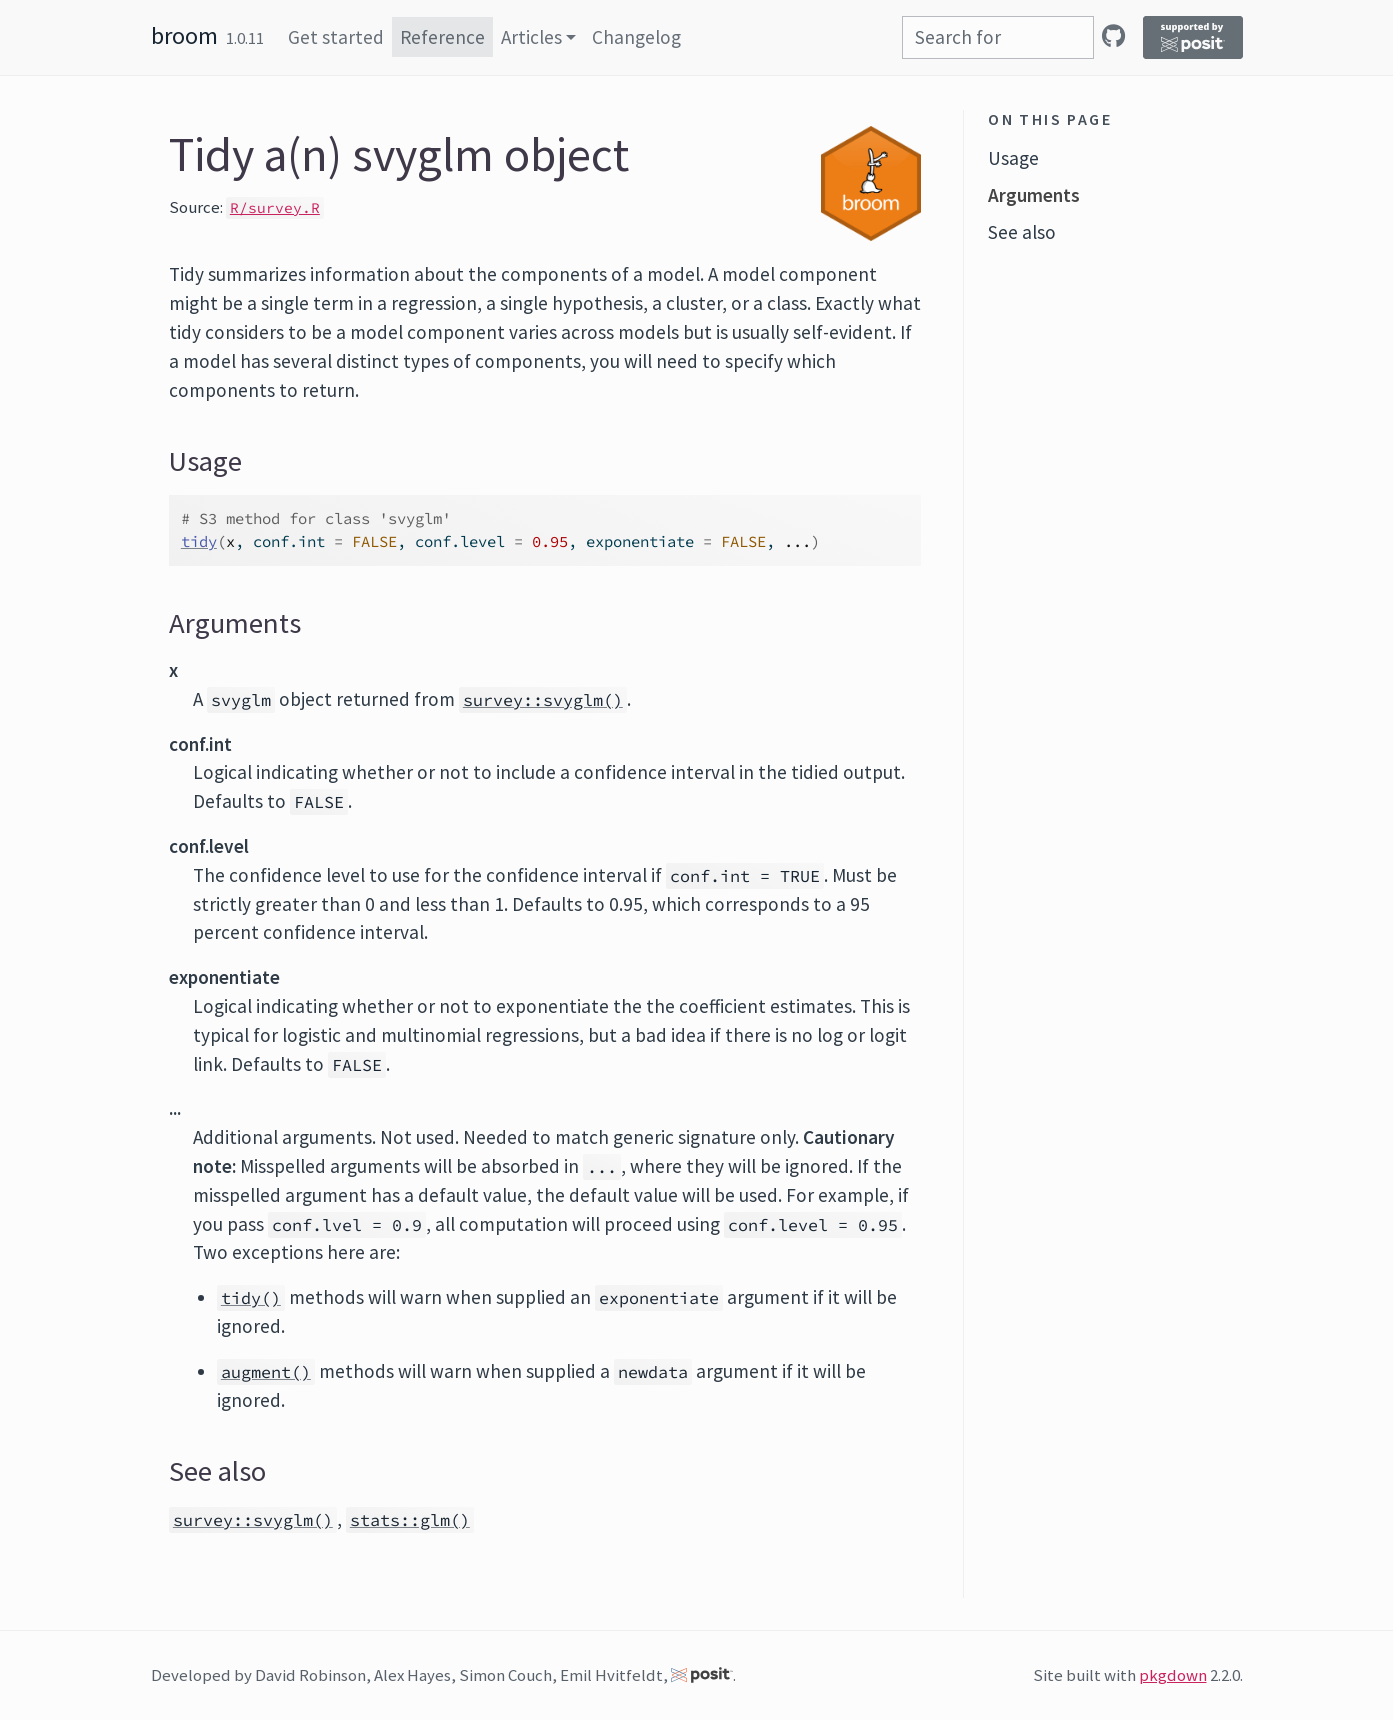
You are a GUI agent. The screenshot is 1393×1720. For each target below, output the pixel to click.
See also (1022, 232)
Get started (336, 37)
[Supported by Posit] (1193, 37)
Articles (531, 37)
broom (184, 35)
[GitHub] (1113, 36)
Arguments (1034, 195)
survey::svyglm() (543, 700)
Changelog (636, 37)
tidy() (251, 1298)
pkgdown (1173, 1675)
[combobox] (998, 37)
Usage (1013, 158)
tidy (199, 541)
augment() (266, 1372)
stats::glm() (410, 1520)
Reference (442, 37)
